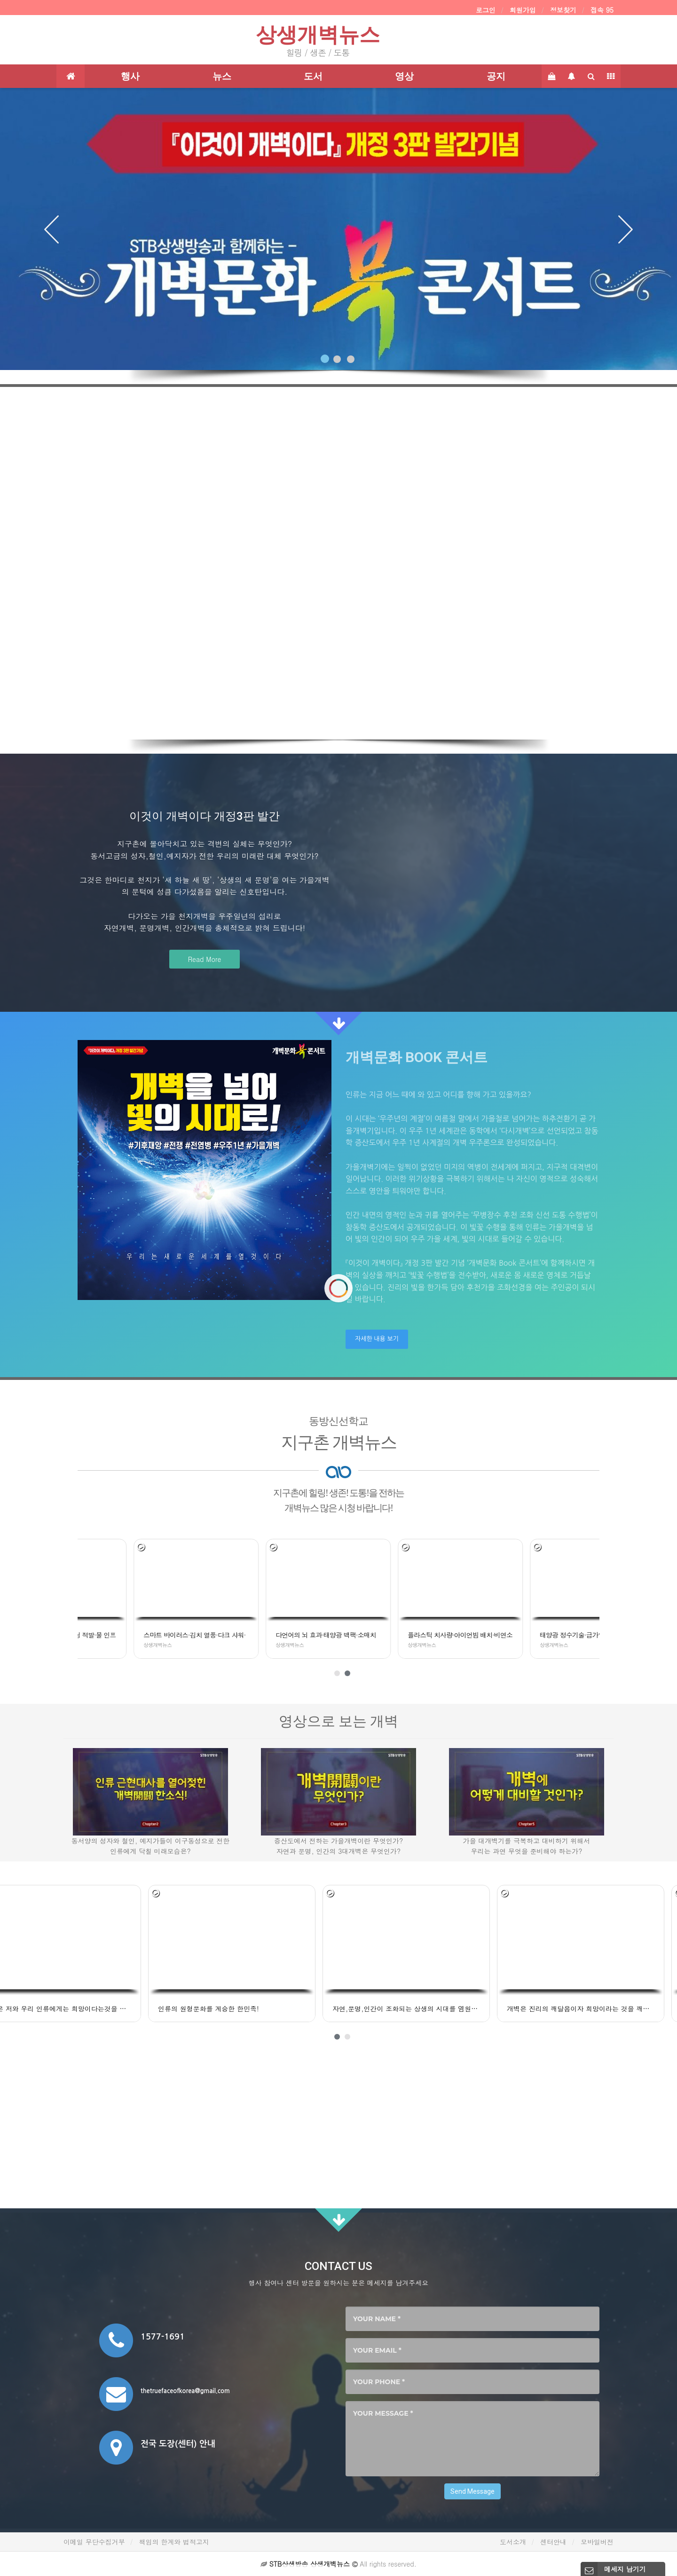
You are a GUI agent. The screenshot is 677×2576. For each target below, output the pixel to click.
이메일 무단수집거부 (94, 2541)
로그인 (486, 10)
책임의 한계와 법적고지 (174, 2541)
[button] (51, 222)
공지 (496, 76)
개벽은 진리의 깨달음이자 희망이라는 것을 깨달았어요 (425, 2008)
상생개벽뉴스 (318, 34)
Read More (204, 959)
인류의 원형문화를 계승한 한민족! (53, 2008)
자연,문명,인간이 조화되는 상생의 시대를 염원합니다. (251, 2008)
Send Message (472, 2491)
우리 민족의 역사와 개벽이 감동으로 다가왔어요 (597, 2008)
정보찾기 (563, 10)
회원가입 (523, 10)
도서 (313, 76)
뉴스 (222, 76)
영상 (404, 76)
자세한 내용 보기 (377, 1339)
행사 (130, 76)
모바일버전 (597, 2541)
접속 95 (602, 10)
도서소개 (513, 2541)
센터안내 (553, 2541)
